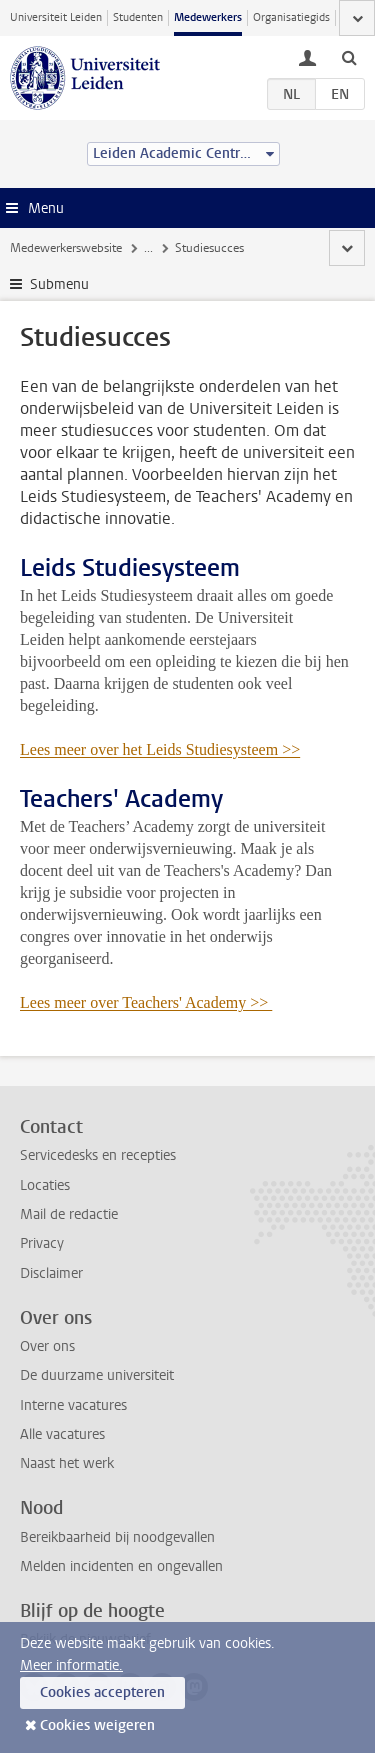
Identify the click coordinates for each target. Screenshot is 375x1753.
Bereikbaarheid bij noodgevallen (117, 1537)
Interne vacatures (73, 1405)
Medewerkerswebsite (66, 248)
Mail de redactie (69, 1214)
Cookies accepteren (102, 1692)
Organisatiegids (291, 17)
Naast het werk (67, 1463)
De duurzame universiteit (97, 1375)
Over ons (47, 1346)
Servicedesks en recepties (98, 1155)
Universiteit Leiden (56, 17)
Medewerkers (208, 17)
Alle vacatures (62, 1434)
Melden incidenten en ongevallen (121, 1566)
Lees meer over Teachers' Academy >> (146, 1002)
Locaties (45, 1185)
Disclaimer (51, 1273)
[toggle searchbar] (349, 57)
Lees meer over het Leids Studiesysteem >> (160, 749)
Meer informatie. (71, 1665)
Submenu (59, 284)
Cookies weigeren (97, 1725)
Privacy (42, 1243)
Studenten (138, 17)
